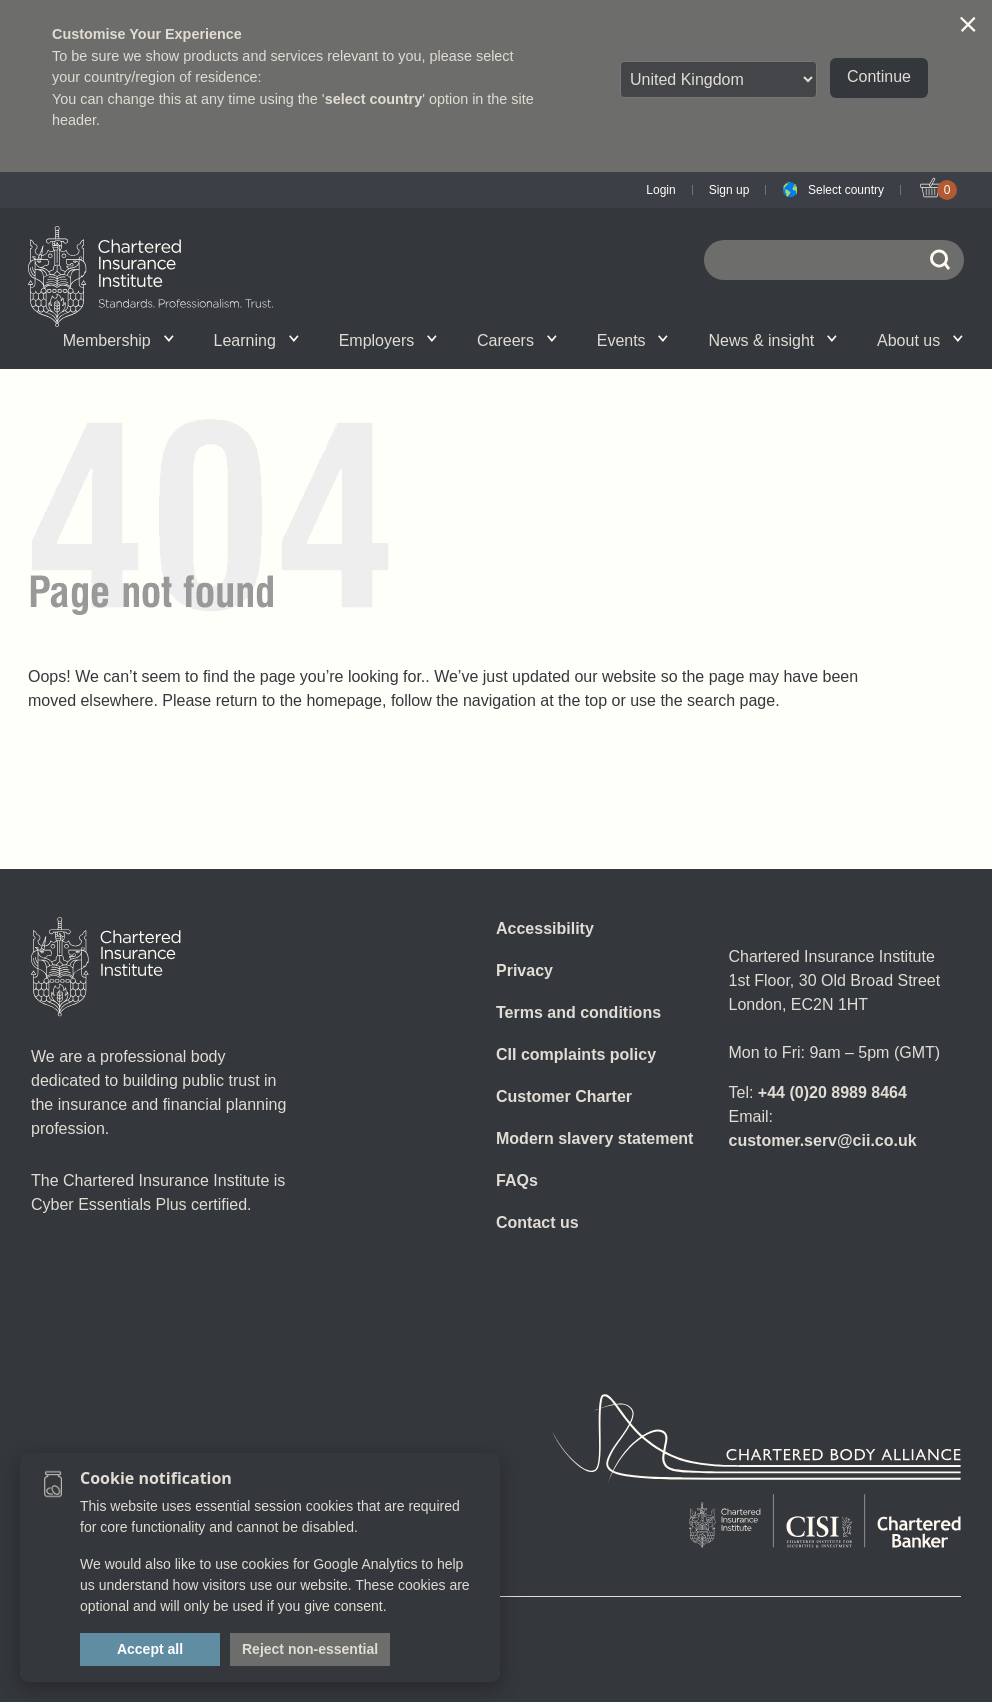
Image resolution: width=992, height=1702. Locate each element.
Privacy (524, 970)
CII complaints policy (576, 1054)
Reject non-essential (310, 1649)
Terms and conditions (578, 1012)
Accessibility (545, 928)
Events (633, 340)
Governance (313, 340)
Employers (388, 340)
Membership (118, 340)
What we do (200, 340)
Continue (879, 76)
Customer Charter (564, 1096)
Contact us (537, 1222)
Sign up (729, 190)
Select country (846, 190)
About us (920, 340)
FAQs (517, 1180)
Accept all (150, 1649)
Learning (256, 340)
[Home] (106, 967)
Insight (460, 340)
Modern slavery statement (594, 1138)
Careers (517, 340)
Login (660, 190)
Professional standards (461, 340)
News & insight (772, 340)
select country (374, 99)
